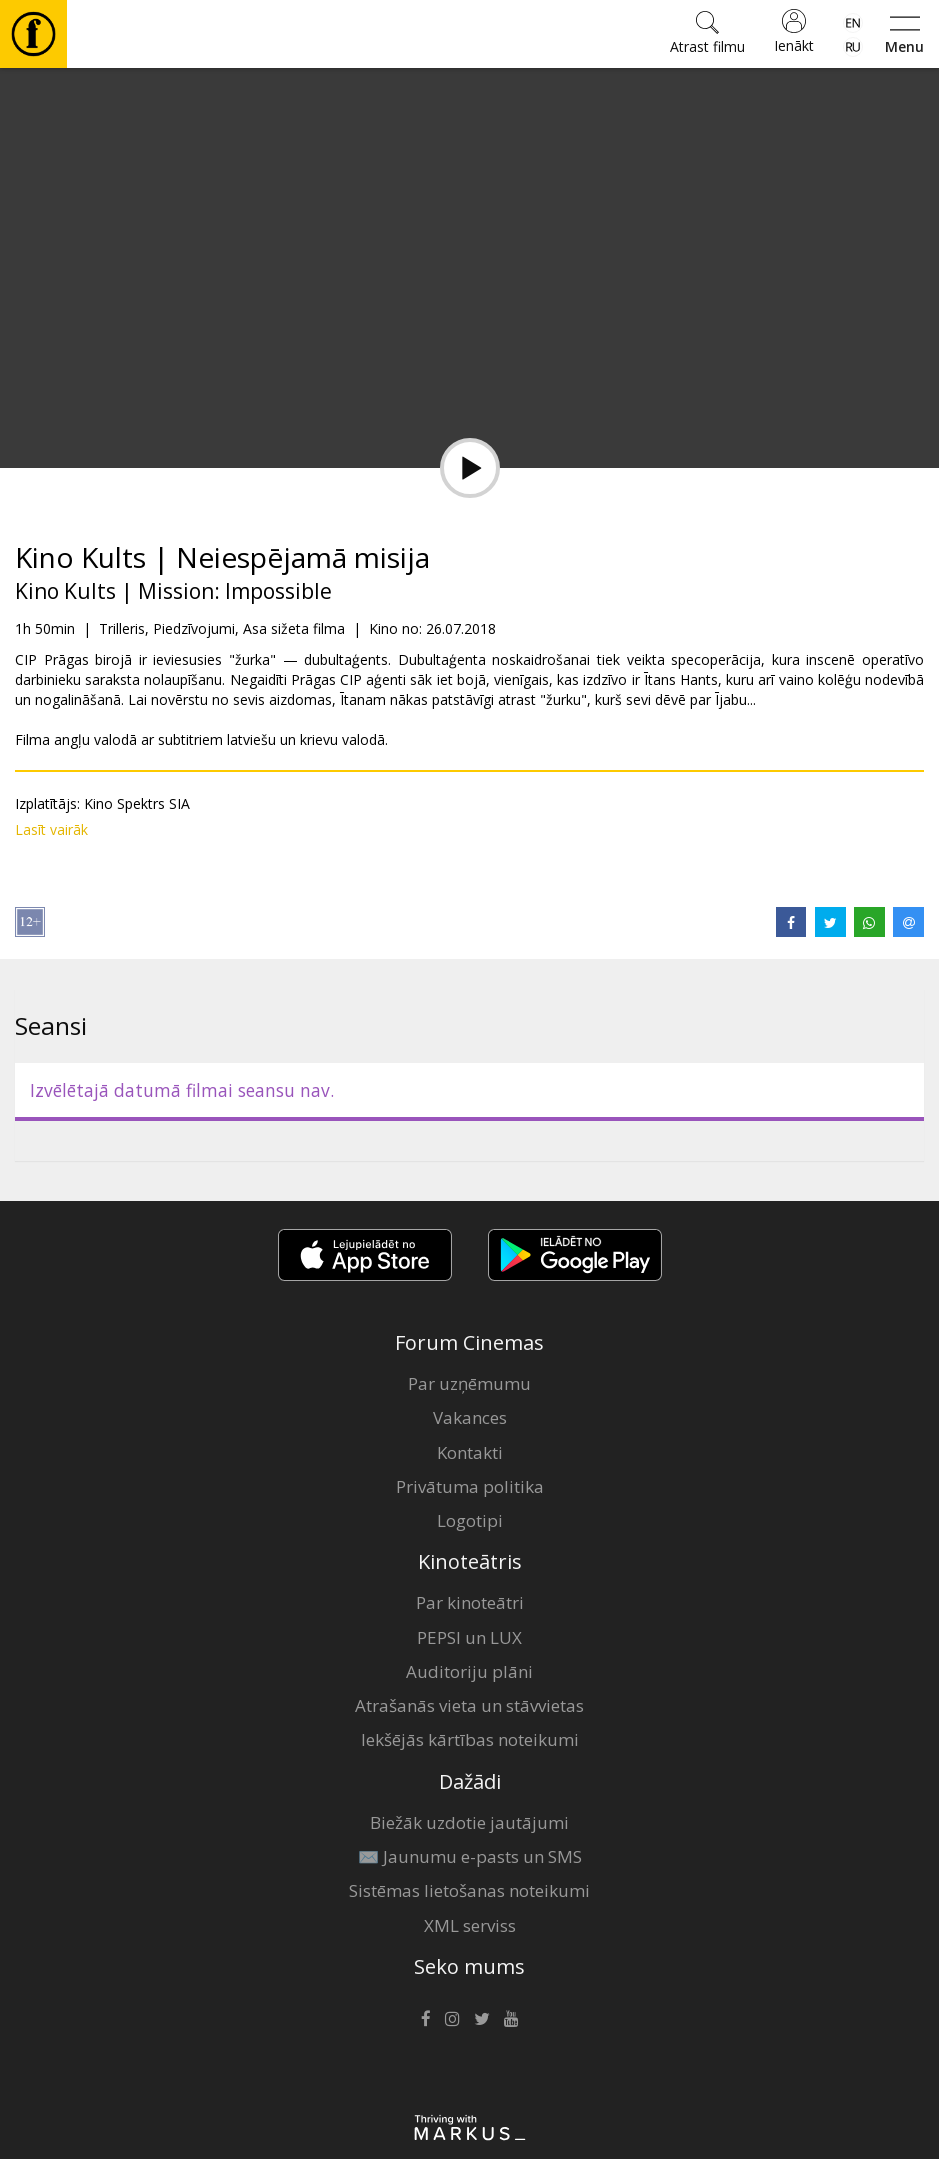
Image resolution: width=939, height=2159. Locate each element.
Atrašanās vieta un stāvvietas (469, 1705)
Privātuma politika (470, 1486)
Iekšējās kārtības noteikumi (470, 1739)
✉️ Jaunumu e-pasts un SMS (470, 1856)
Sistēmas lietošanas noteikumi (469, 1890)
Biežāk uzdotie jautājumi (469, 1822)
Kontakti (470, 1452)
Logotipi (470, 1520)
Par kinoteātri (470, 1602)
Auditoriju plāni (469, 1671)
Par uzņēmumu (469, 1383)
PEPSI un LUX (469, 1637)
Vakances (470, 1417)
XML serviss (470, 1925)
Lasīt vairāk (51, 829)
